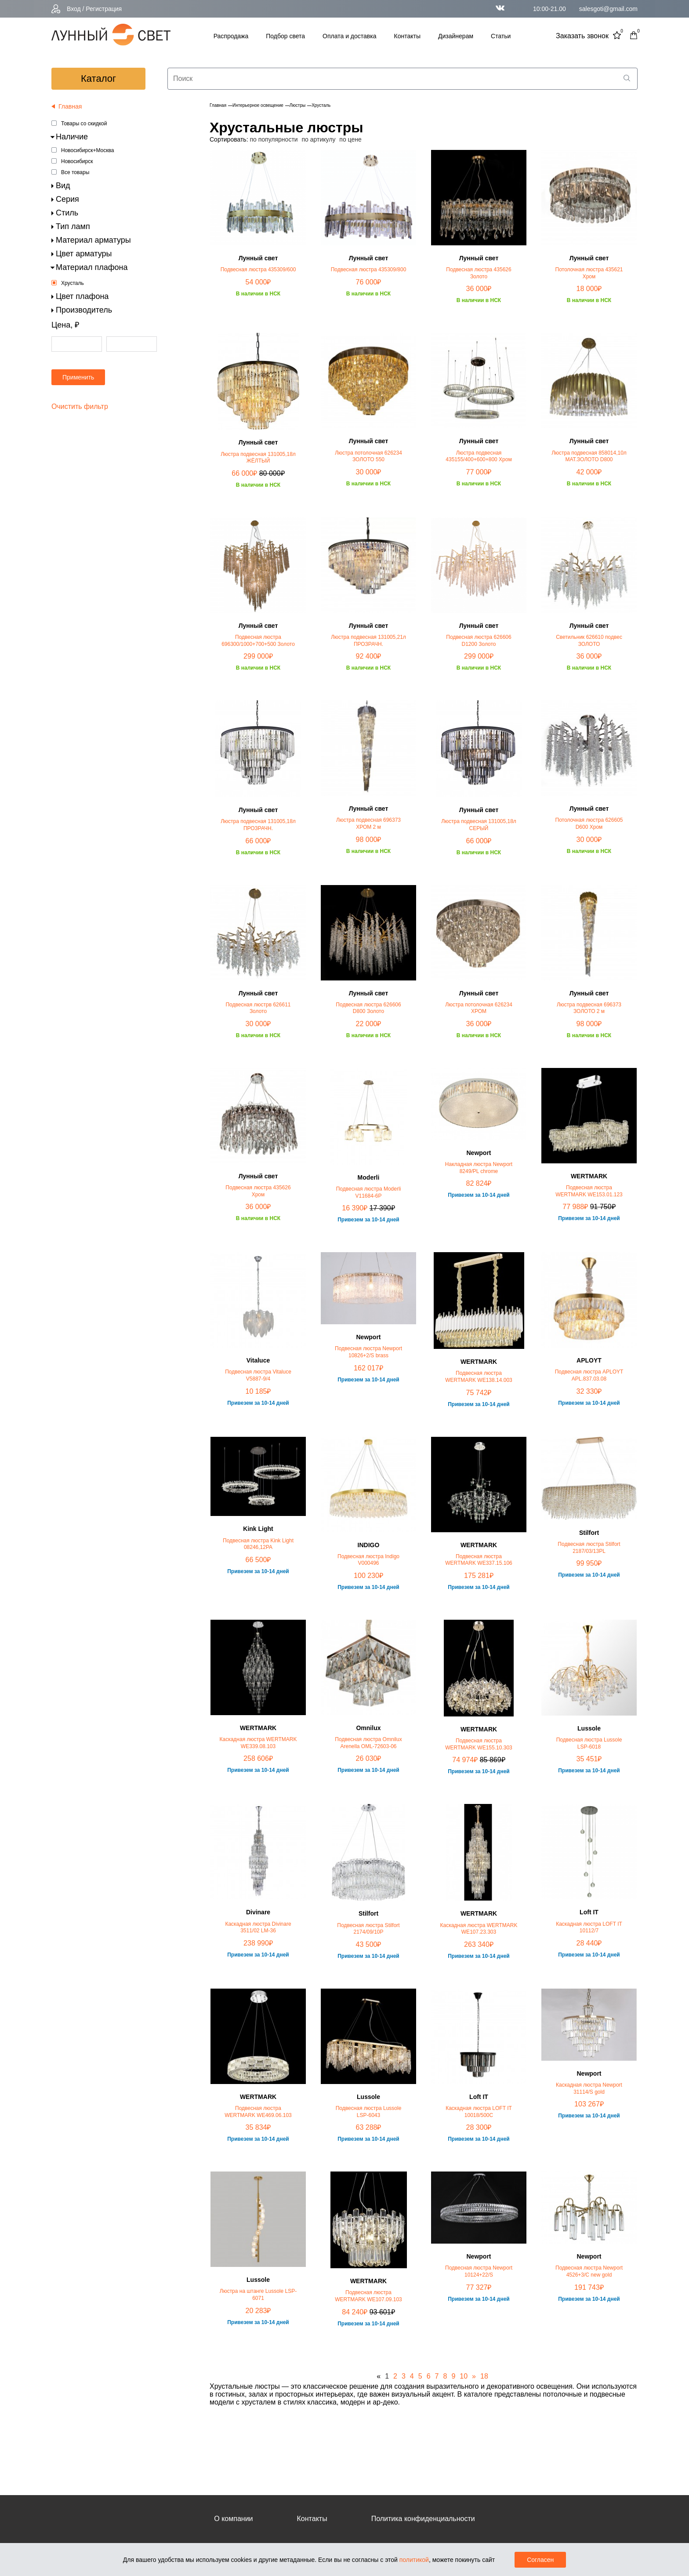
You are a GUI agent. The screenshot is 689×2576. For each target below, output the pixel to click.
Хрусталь (72, 283)
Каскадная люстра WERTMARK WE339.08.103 (258, 1742)
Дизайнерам (455, 36)
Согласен (540, 2559)
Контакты (407, 36)
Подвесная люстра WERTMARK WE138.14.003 (478, 1376)
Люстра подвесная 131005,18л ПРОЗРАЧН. (258, 824)
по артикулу (319, 139)
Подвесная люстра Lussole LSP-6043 (369, 2111)
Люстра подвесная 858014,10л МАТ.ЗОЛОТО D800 (589, 456)
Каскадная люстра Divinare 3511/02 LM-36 (258, 1927)
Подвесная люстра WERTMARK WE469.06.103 (258, 2111)
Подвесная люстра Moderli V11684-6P (368, 1192)
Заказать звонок (582, 36)
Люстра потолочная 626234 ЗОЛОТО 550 (368, 456)
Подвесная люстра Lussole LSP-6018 (589, 1743)
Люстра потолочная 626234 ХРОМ (478, 1008)
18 (484, 2376)
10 (464, 2376)
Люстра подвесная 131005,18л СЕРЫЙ (478, 824)
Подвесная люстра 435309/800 (368, 269)
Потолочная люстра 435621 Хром (589, 273)
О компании (233, 2518)
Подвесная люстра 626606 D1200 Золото (478, 640)
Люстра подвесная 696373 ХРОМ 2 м (368, 823)
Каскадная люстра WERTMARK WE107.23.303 (479, 1928)
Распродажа (231, 36)
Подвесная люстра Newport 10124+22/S (478, 2271)
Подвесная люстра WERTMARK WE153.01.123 (589, 1191)
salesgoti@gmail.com (608, 8)
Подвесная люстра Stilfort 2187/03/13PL (589, 1547)
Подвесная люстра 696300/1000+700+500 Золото (258, 640)
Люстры (297, 105)
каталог (98, 78)
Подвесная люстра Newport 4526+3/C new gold (589, 2271)
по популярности (273, 139)
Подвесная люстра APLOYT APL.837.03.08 (589, 1375)
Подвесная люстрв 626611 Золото (257, 1008)
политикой (414, 2559)
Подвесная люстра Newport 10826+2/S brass (368, 1352)
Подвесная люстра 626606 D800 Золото (368, 1008)
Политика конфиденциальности (423, 2518)
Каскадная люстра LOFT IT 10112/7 (589, 1927)
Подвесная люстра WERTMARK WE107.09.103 (368, 2296)
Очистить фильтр (79, 406)
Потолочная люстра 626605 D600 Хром (589, 823)
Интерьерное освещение (257, 105)
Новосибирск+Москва (87, 150)
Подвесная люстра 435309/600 (258, 269)
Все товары (75, 172)
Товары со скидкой (84, 123)
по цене (350, 139)
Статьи (501, 36)
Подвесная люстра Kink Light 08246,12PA (258, 1544)
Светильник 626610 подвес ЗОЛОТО (589, 640)
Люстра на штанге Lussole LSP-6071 (258, 2294)
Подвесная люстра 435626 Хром (257, 1191)
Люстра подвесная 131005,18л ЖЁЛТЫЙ (258, 457)
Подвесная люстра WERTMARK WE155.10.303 (478, 1744)
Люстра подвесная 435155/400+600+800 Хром (478, 456)
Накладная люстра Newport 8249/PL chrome (478, 1167)
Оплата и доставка (349, 36)
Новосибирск (77, 161)
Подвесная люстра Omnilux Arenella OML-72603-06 (368, 1742)
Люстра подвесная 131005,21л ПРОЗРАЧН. (368, 640)
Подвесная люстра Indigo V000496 (368, 1560)
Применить (78, 377)
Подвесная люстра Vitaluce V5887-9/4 (258, 1375)
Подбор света (285, 36)
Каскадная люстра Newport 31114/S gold (589, 2088)
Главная (218, 105)
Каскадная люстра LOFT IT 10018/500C (479, 2111)
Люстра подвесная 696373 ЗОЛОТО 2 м (589, 1008)
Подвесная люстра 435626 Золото (478, 273)
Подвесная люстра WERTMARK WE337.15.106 (478, 1560)
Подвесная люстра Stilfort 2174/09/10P (368, 1928)
